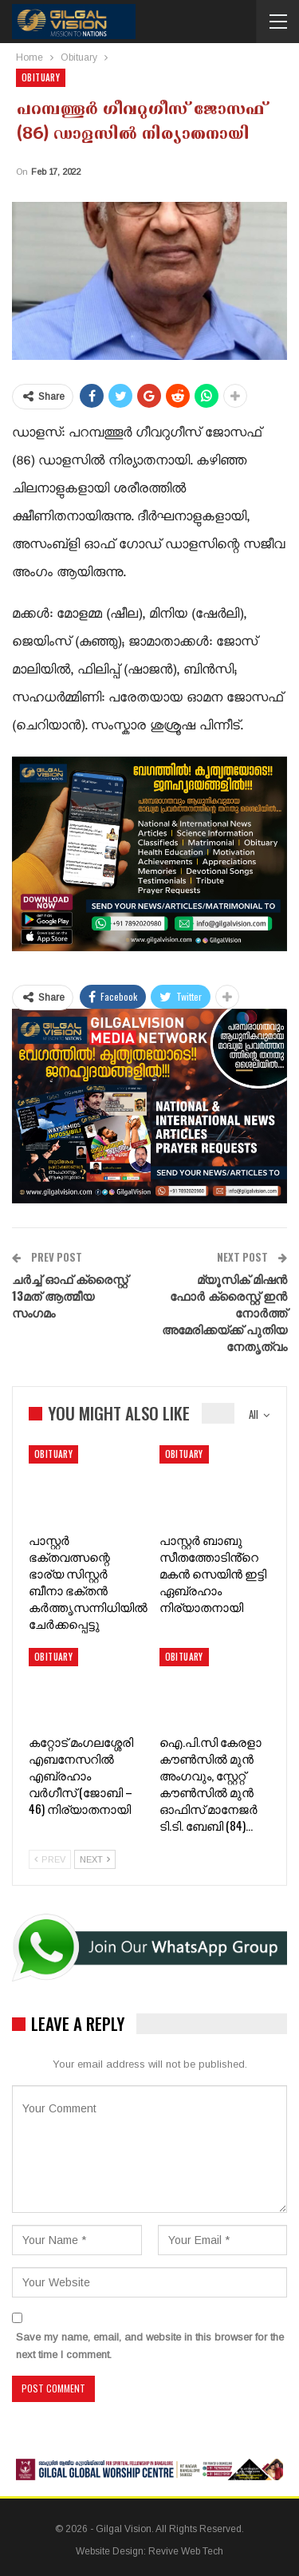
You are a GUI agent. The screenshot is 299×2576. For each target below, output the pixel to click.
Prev (49, 1859)
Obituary (41, 77)
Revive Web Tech (185, 2551)
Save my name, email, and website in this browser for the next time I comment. (150, 2346)
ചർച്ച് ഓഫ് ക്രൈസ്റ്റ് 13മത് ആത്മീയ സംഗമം (70, 1295)
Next (95, 1859)
